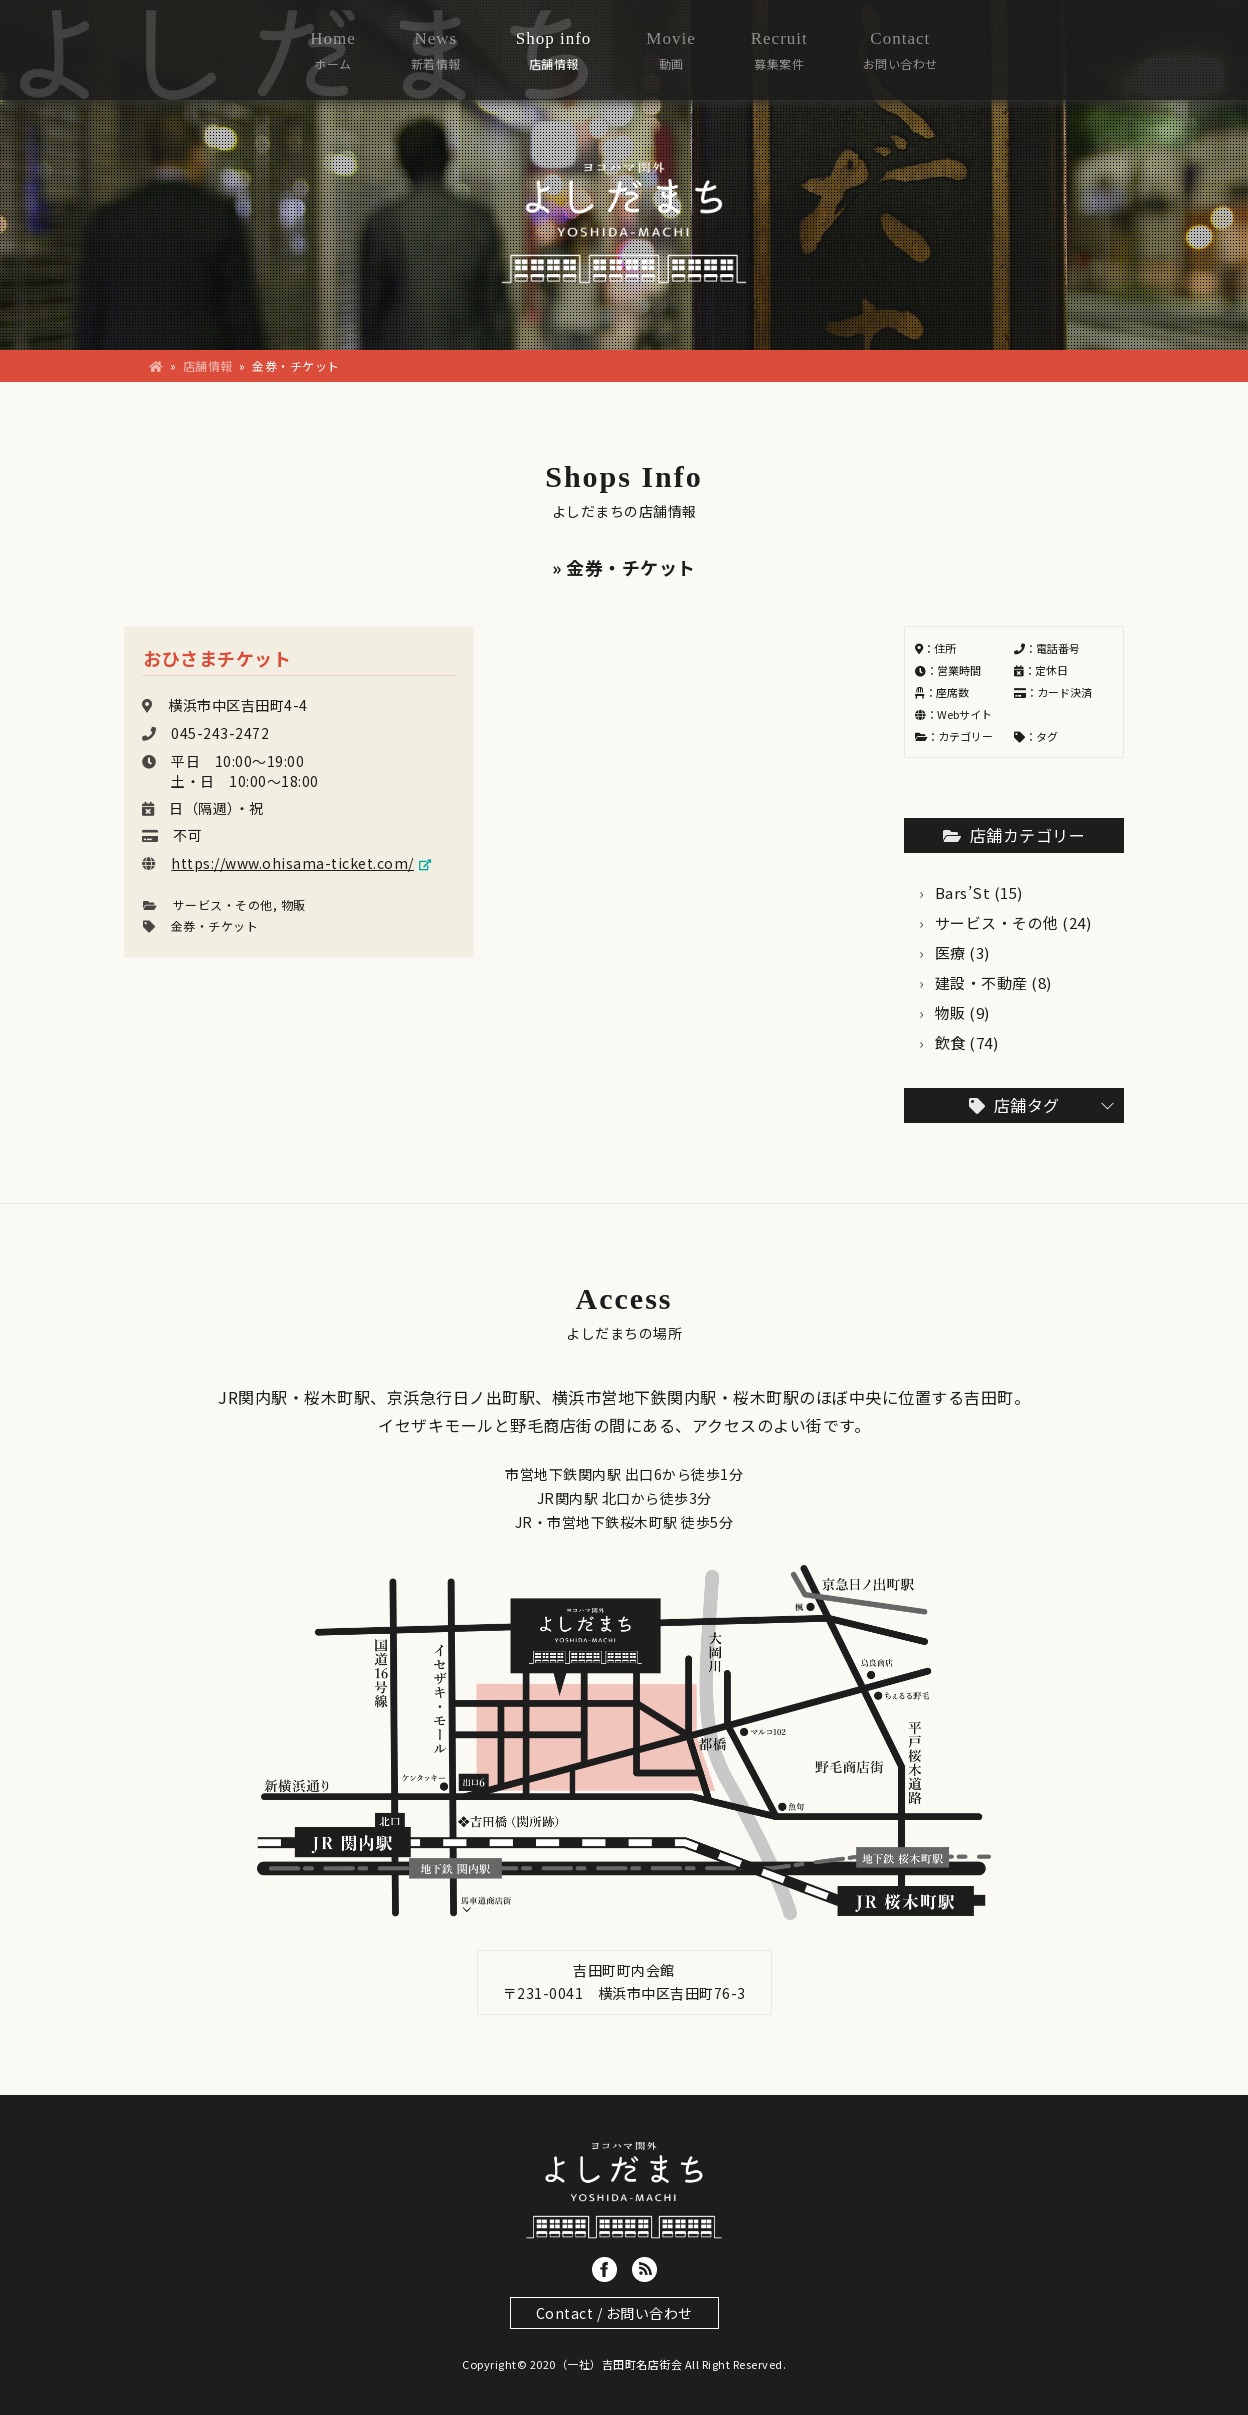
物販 (293, 904)
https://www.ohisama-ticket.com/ (292, 863)
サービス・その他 (223, 904)
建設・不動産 (981, 982)
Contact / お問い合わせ (614, 2313)
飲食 (950, 1042)
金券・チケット (215, 925)
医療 (950, 952)
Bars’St (963, 892)
